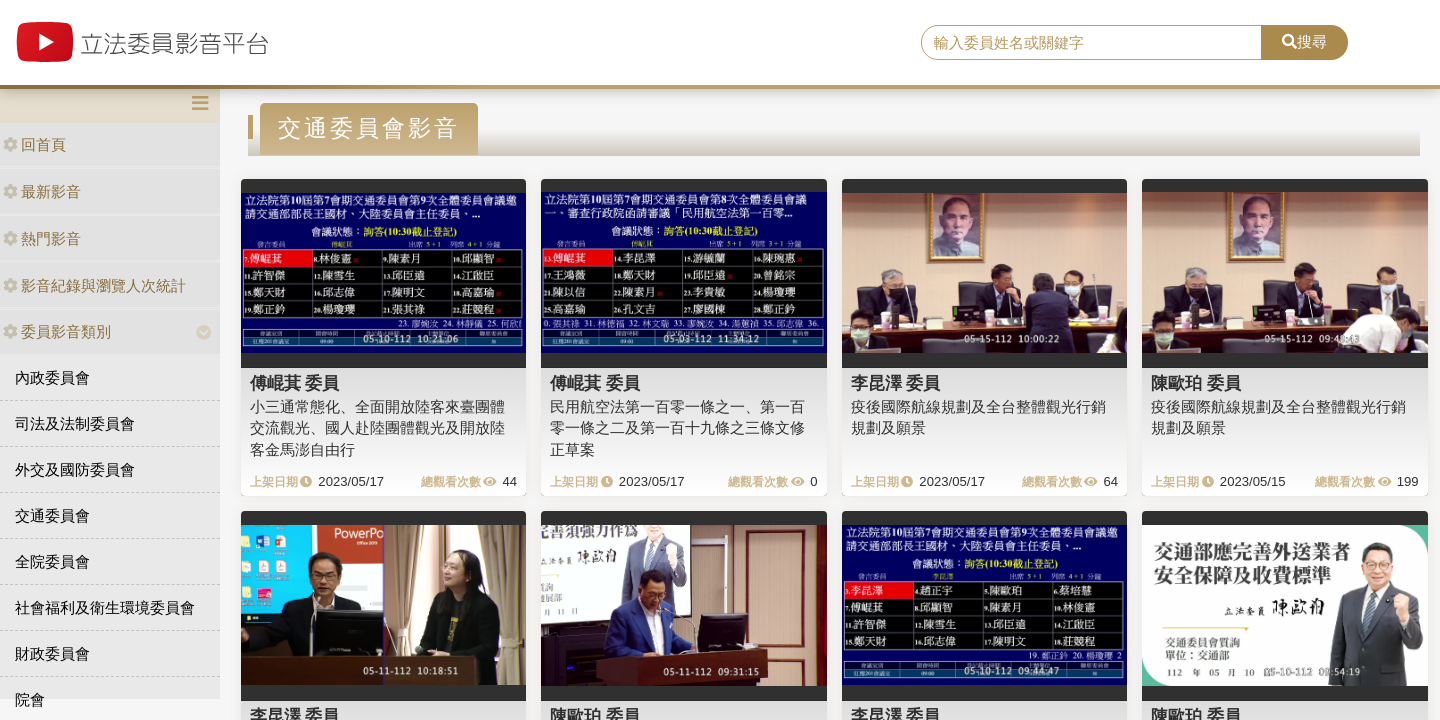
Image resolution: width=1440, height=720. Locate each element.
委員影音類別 (57, 331)
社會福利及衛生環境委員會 (105, 607)
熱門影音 (42, 238)
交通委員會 (52, 515)
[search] (1091, 43)
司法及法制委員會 (75, 423)
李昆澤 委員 (896, 383)
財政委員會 (52, 653)
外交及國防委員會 (75, 469)
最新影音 (42, 191)
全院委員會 (52, 561)
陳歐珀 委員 (1196, 383)
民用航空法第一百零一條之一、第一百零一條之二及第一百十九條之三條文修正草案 (677, 428)
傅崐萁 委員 (295, 383)
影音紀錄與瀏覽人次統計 (94, 285)
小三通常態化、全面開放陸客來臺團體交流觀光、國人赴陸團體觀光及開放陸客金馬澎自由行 (377, 428)
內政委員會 (52, 377)
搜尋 (1304, 41)
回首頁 (34, 144)
